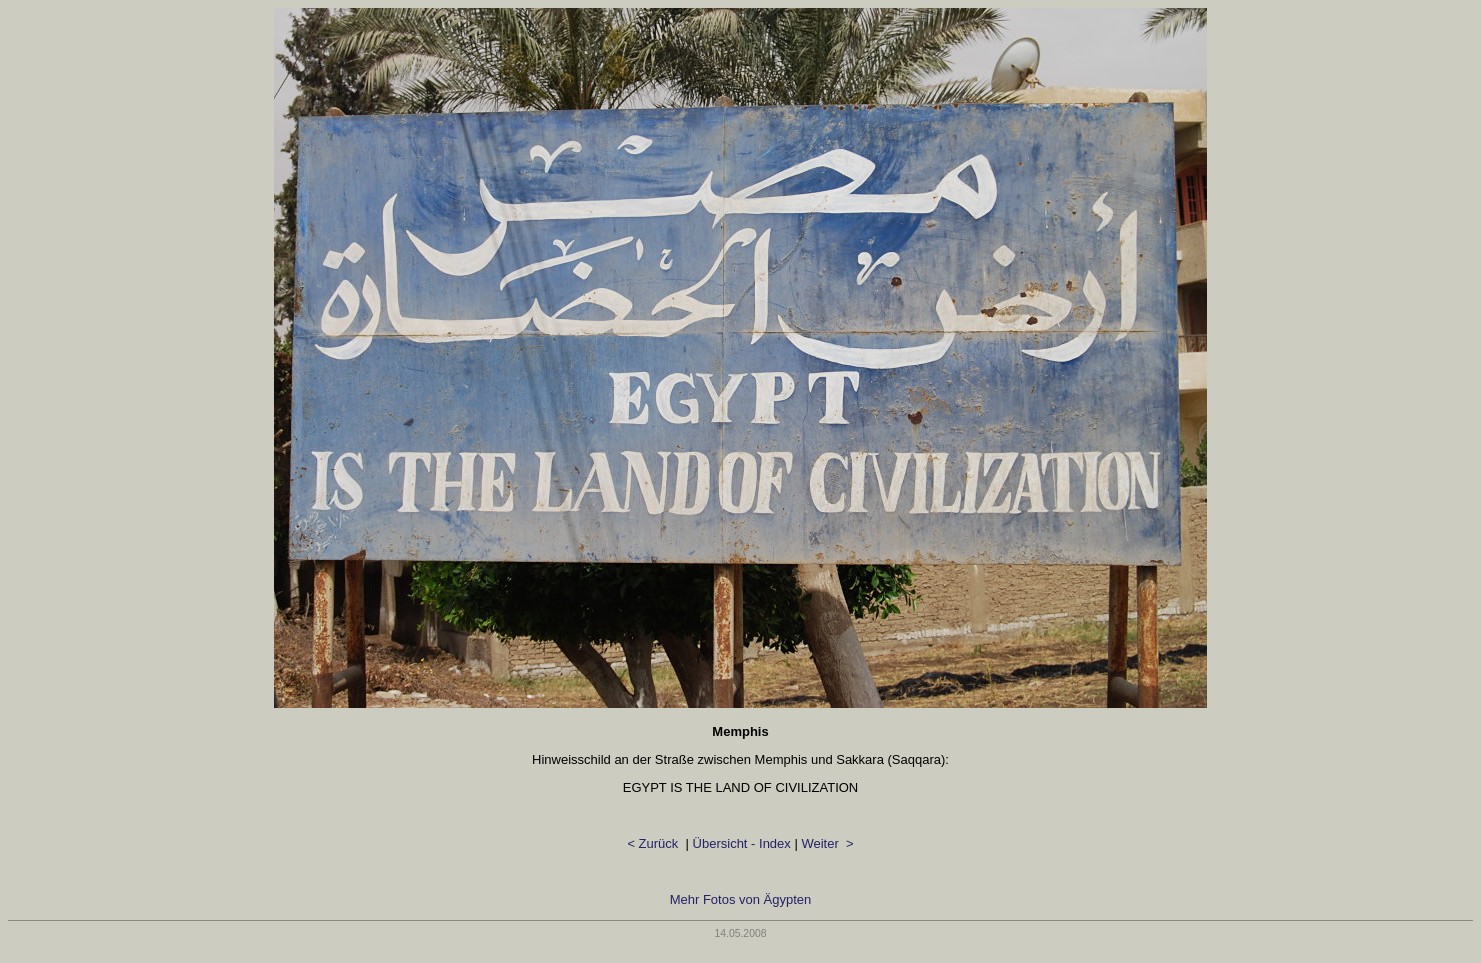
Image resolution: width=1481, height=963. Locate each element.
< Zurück (654, 843)
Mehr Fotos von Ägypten (741, 899)
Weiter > (827, 843)
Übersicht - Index (742, 843)
